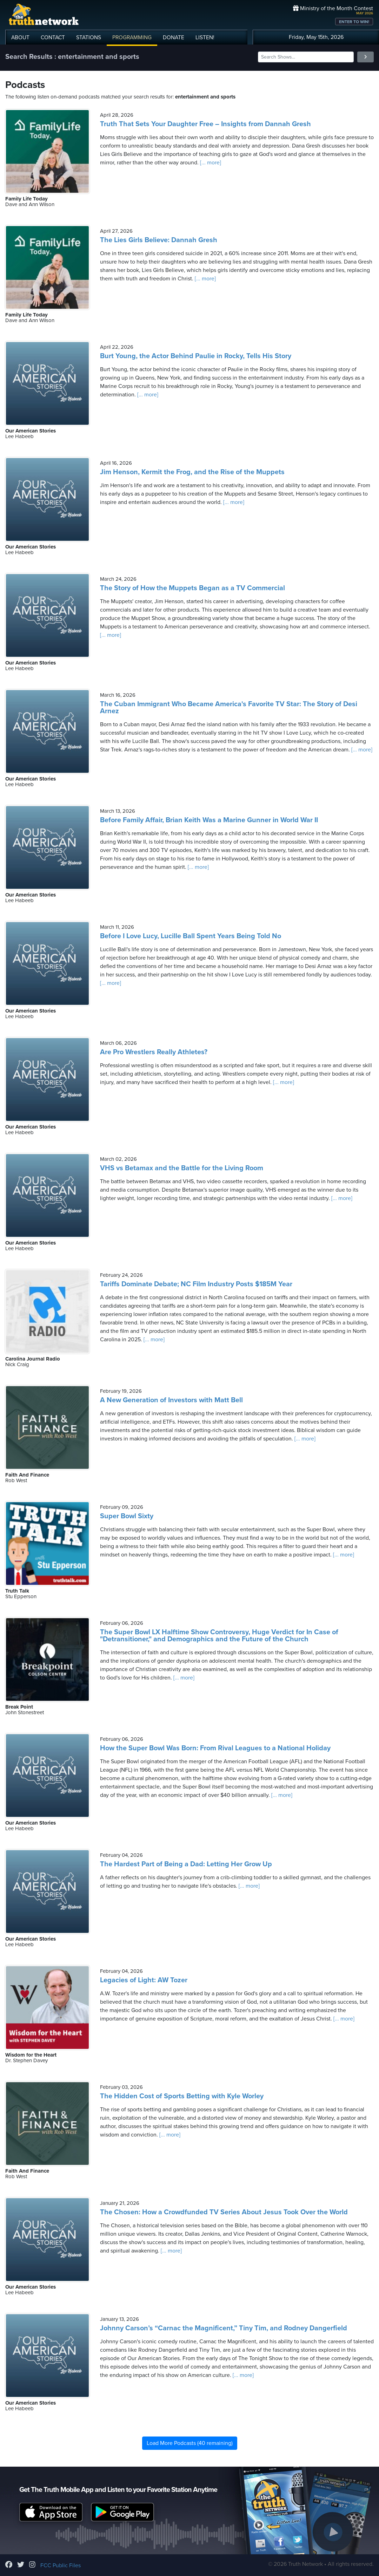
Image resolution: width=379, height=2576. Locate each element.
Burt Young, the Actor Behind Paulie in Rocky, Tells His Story (195, 356)
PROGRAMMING (132, 37)
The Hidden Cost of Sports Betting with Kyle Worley (182, 2096)
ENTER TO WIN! (354, 21)
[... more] (210, 162)
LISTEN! (204, 37)
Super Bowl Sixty (126, 1516)
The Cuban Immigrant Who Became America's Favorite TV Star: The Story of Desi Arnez (228, 707)
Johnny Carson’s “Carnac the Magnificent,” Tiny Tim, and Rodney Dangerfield (223, 2328)
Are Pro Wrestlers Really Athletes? (153, 1052)
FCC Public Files (60, 2565)
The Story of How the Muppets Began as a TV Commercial (192, 588)
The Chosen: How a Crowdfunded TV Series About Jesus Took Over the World (224, 2212)
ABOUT (20, 37)
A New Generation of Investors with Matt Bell (171, 1400)
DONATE (173, 37)
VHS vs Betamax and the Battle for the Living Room (181, 1168)
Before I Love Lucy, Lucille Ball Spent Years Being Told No (190, 936)
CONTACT (53, 37)
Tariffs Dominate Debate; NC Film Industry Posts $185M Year (196, 1284)
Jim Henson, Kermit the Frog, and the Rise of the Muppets (192, 472)
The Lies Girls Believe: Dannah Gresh (158, 240)
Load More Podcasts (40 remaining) (190, 2443)
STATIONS (88, 37)
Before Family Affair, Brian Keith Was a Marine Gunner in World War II (209, 820)
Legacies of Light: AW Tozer (143, 1980)
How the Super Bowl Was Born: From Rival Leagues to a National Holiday (215, 1748)
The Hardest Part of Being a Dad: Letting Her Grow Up (186, 1864)
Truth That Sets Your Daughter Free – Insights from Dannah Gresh (205, 124)
